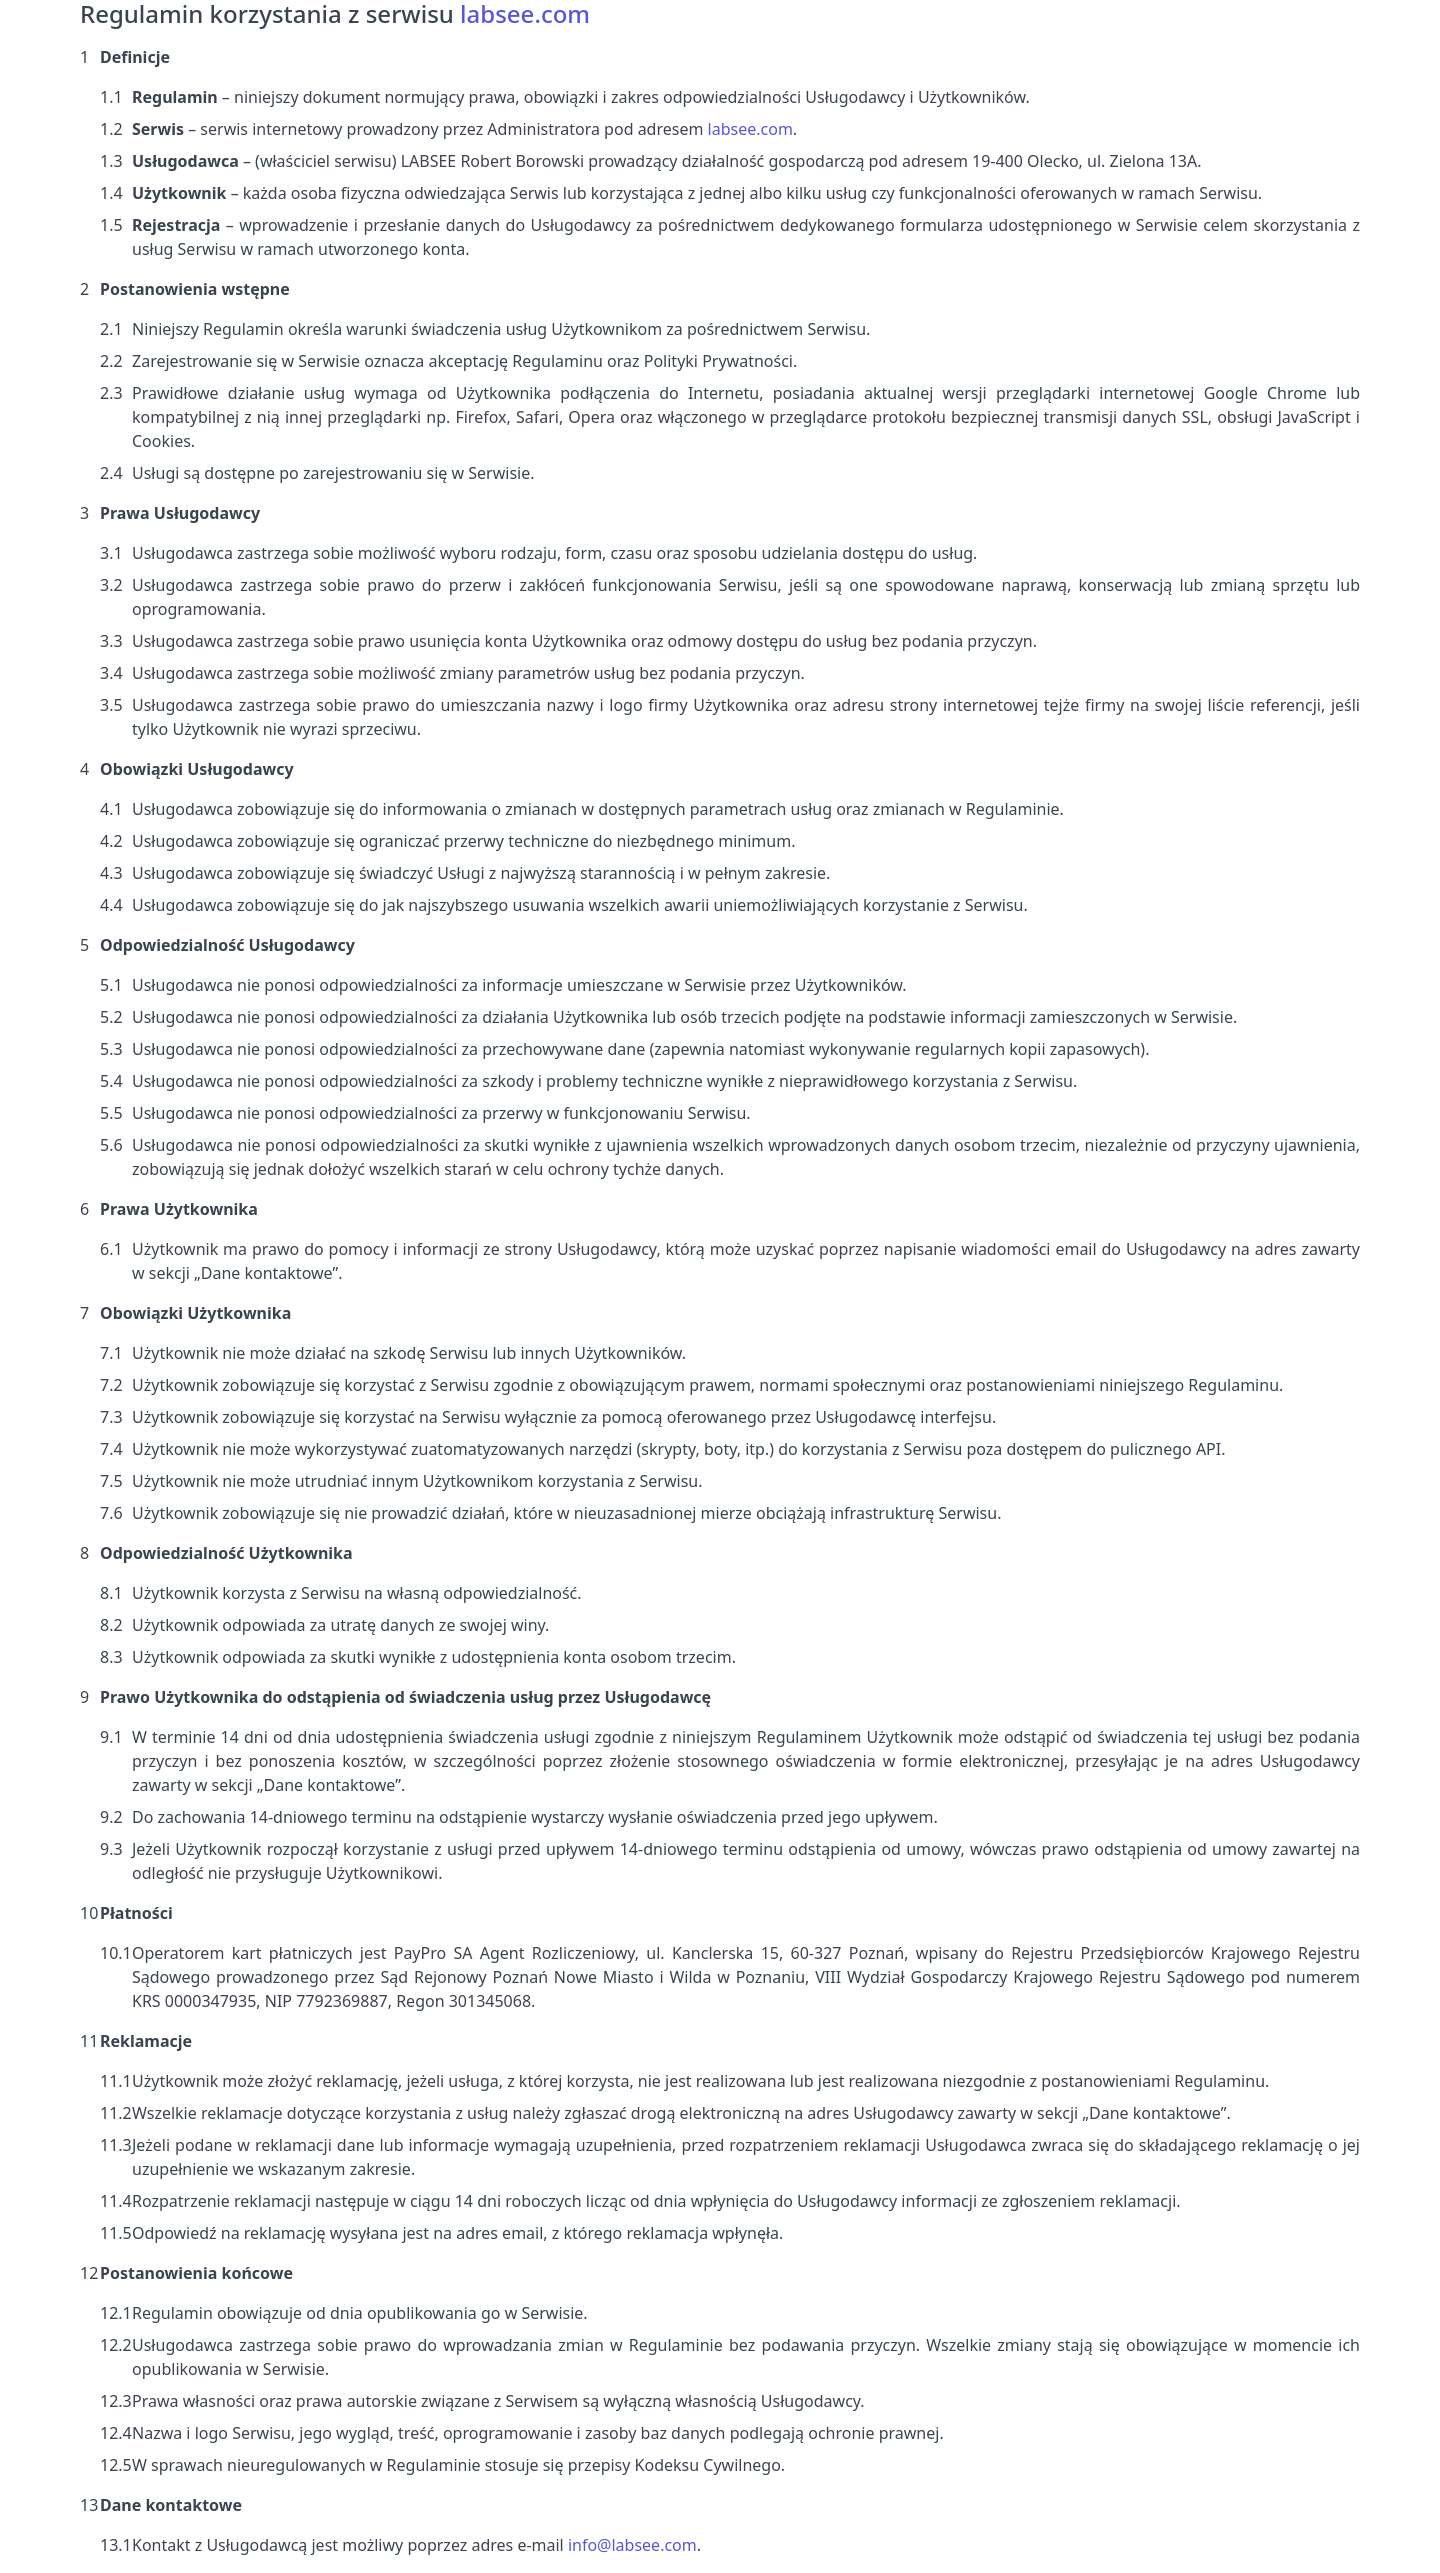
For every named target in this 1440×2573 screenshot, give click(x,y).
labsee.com (750, 129)
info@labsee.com (632, 2545)
